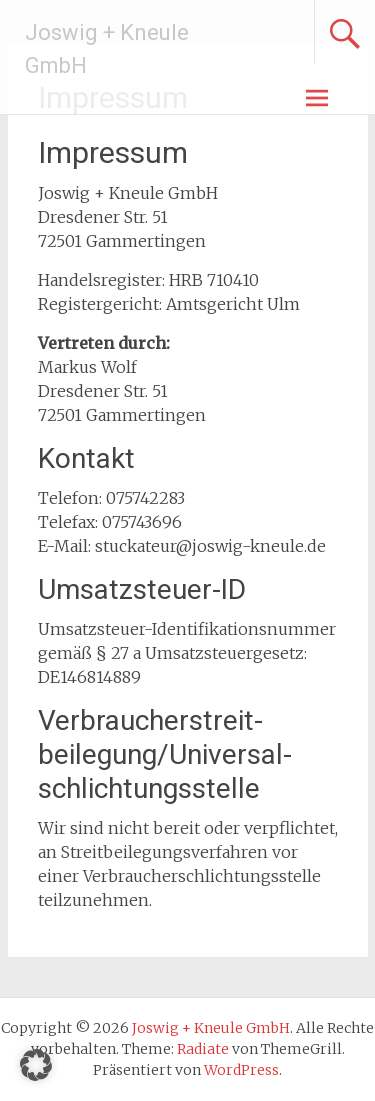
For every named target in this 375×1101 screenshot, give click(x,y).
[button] (36, 1065)
